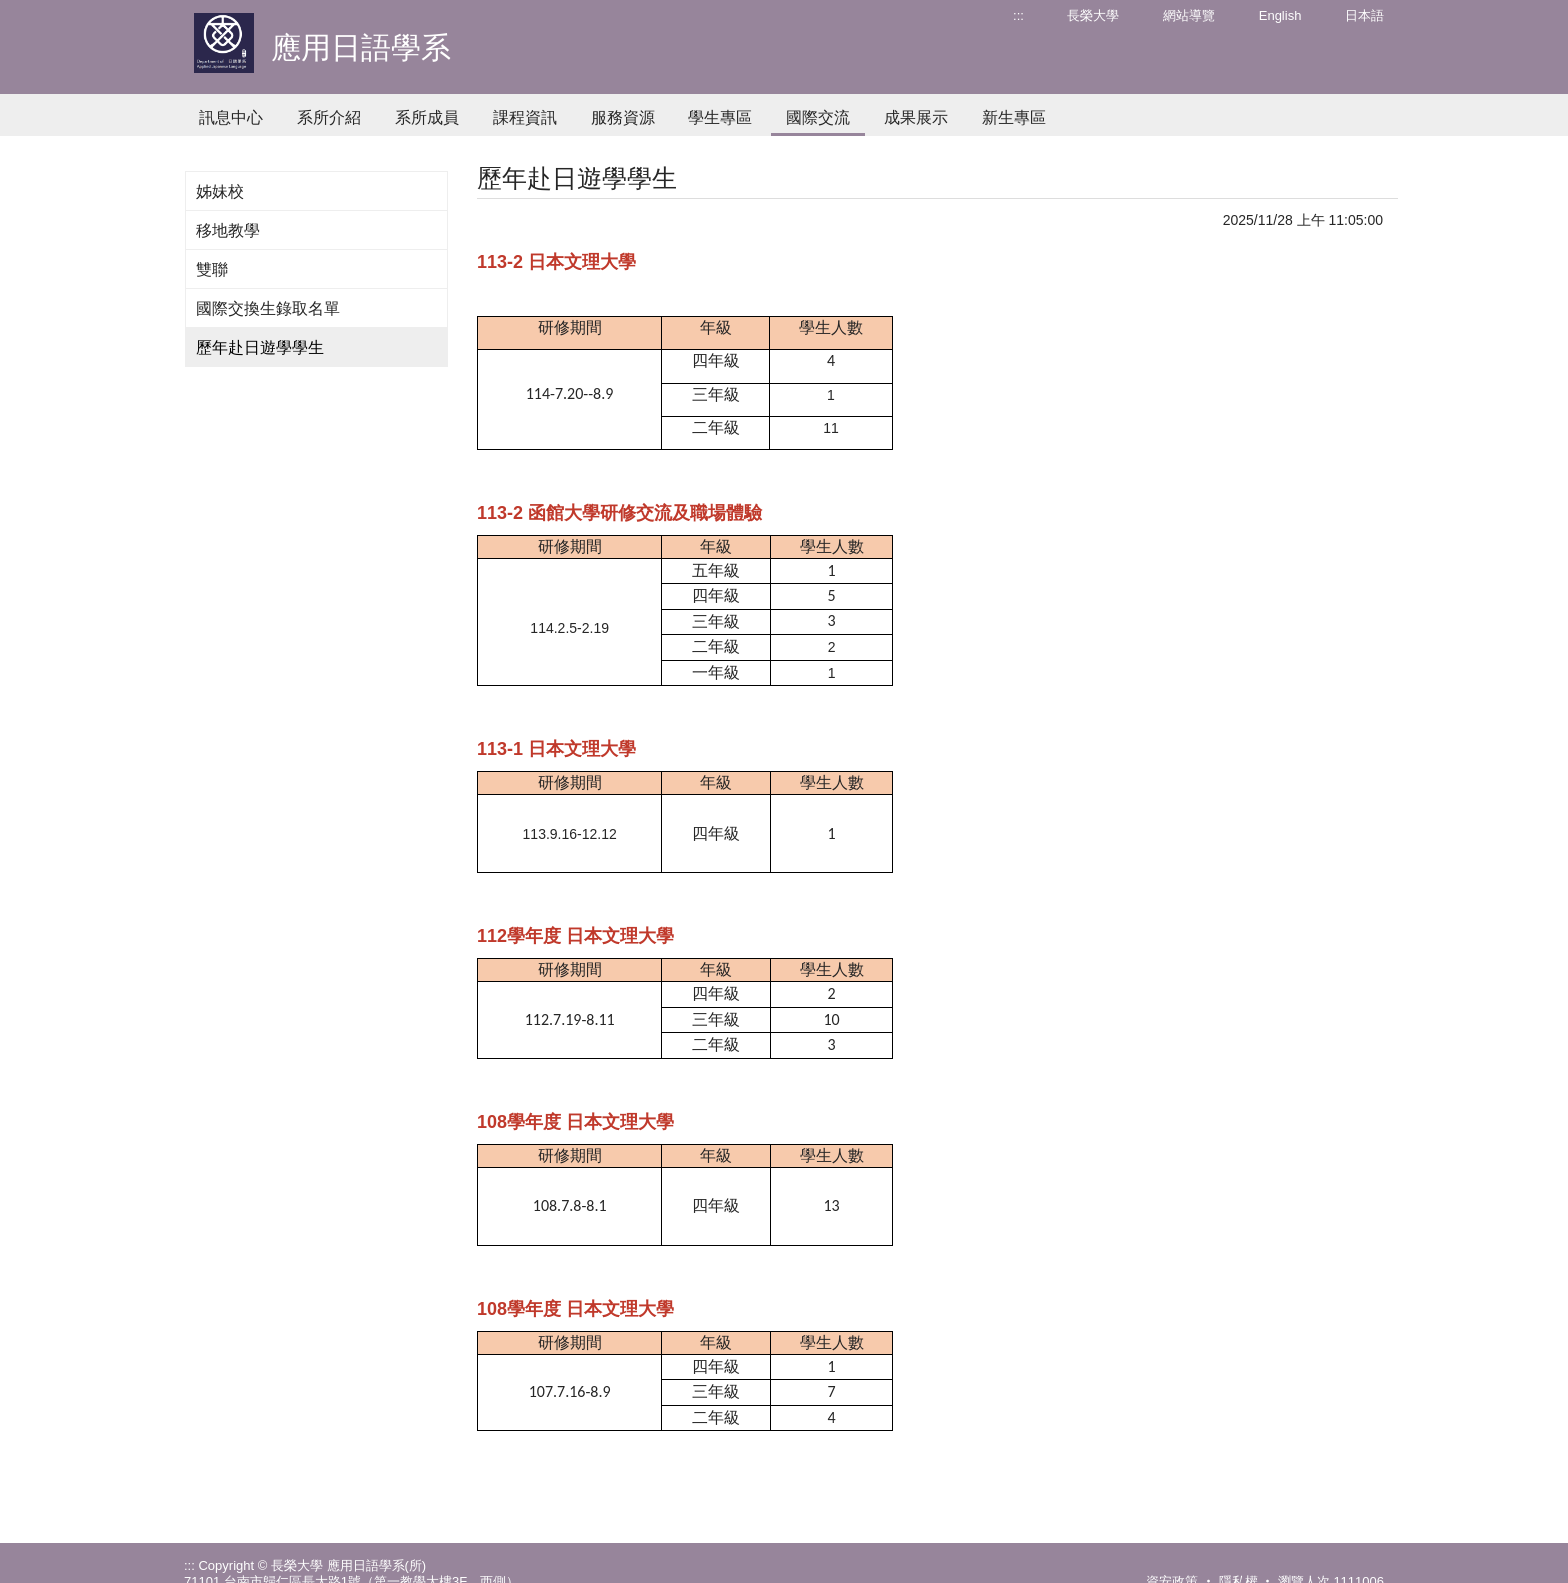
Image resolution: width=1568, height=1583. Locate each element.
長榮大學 (1093, 15)
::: (1018, 15)
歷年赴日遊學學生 (260, 347)
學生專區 (720, 117)
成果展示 (916, 117)
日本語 (1364, 15)
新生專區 (1014, 117)
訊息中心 (231, 117)
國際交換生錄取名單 (268, 308)
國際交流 (818, 117)
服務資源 (623, 117)
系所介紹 (329, 117)
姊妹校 (220, 191)
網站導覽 (1189, 15)
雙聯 (212, 269)
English (1280, 15)
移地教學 (228, 230)
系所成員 (427, 117)
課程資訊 (525, 117)
